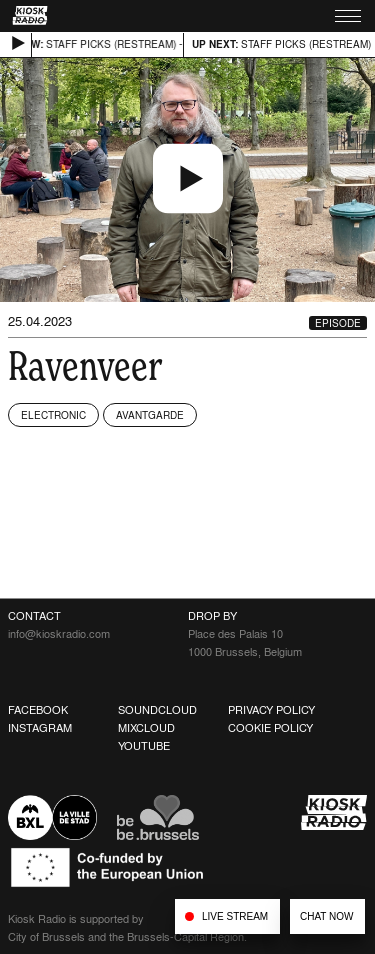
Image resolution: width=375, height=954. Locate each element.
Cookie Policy (270, 728)
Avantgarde (150, 415)
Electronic (53, 415)
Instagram (40, 728)
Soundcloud (157, 710)
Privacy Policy (271, 710)
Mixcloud (146, 728)
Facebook (38, 710)
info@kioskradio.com (59, 634)
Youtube (144, 746)
